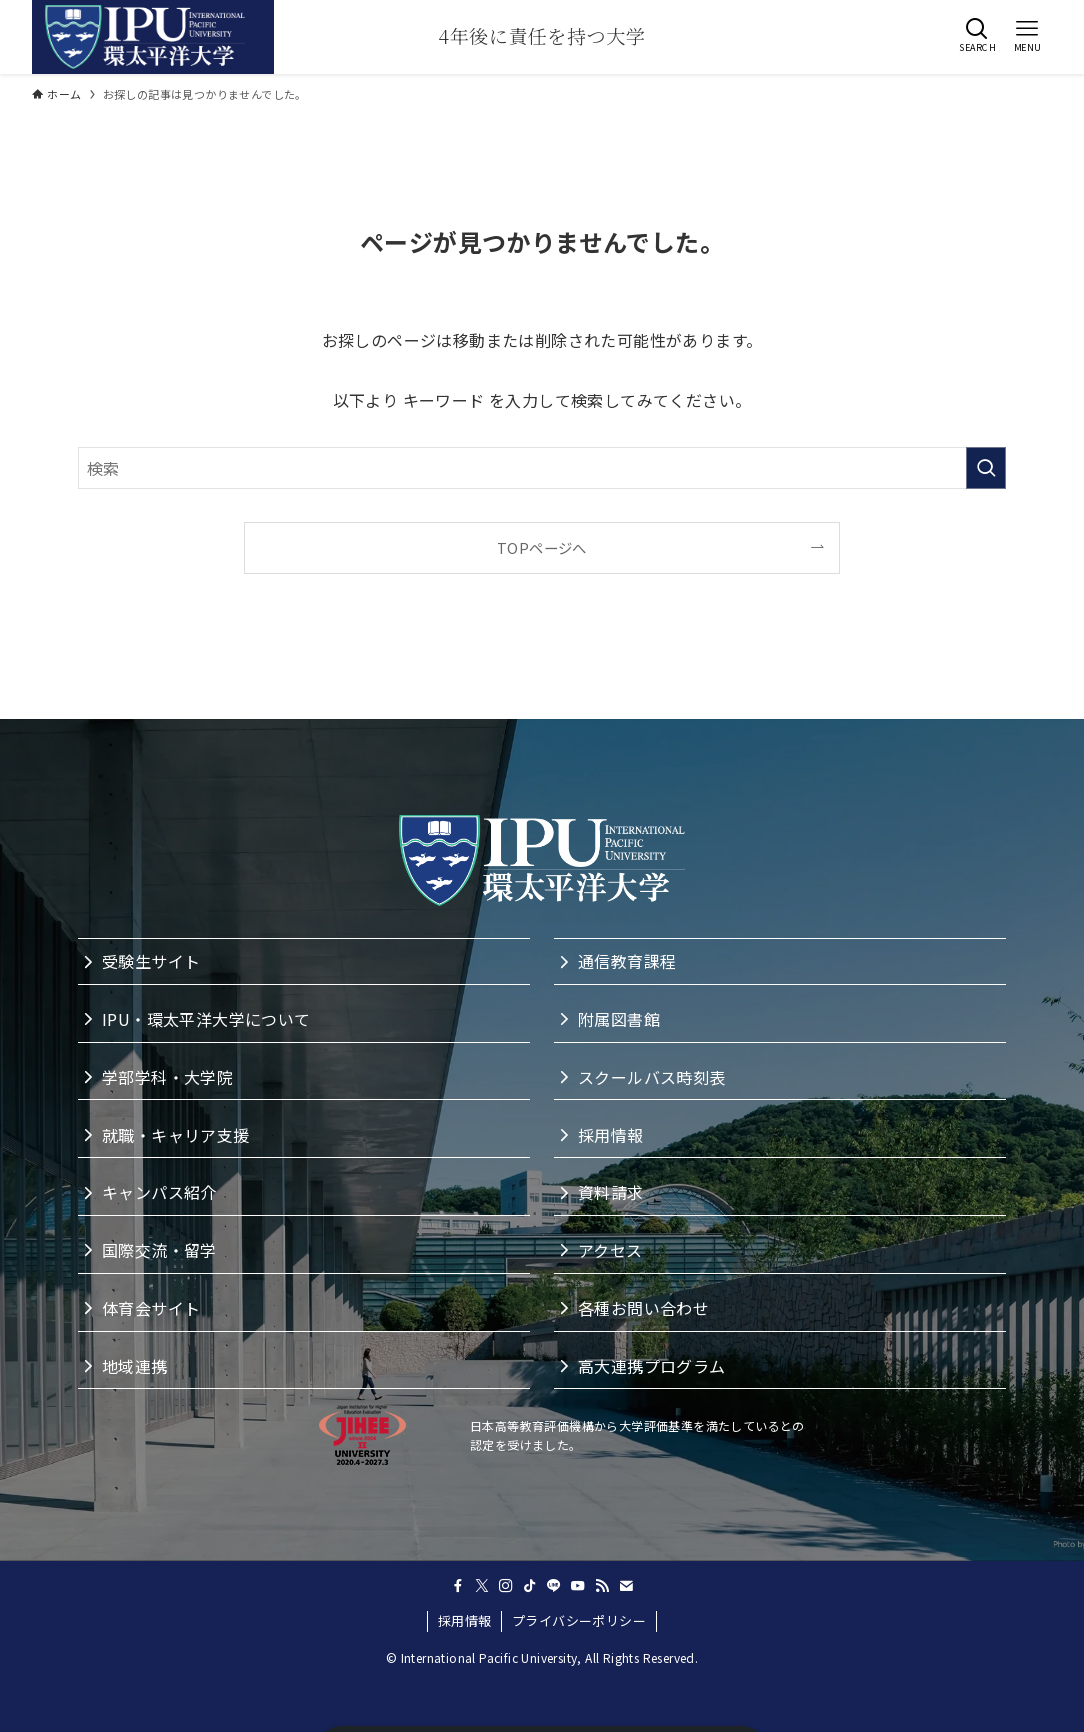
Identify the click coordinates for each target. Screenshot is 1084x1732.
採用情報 (465, 1620)
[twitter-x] (482, 1586)
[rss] (602, 1586)
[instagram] (506, 1586)
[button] (977, 35)
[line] (554, 1586)
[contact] (626, 1586)
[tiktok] (530, 1586)
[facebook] (458, 1586)
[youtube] (578, 1586)
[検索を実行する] (986, 468)
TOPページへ (542, 547)
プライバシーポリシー (579, 1620)
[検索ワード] (542, 468)
